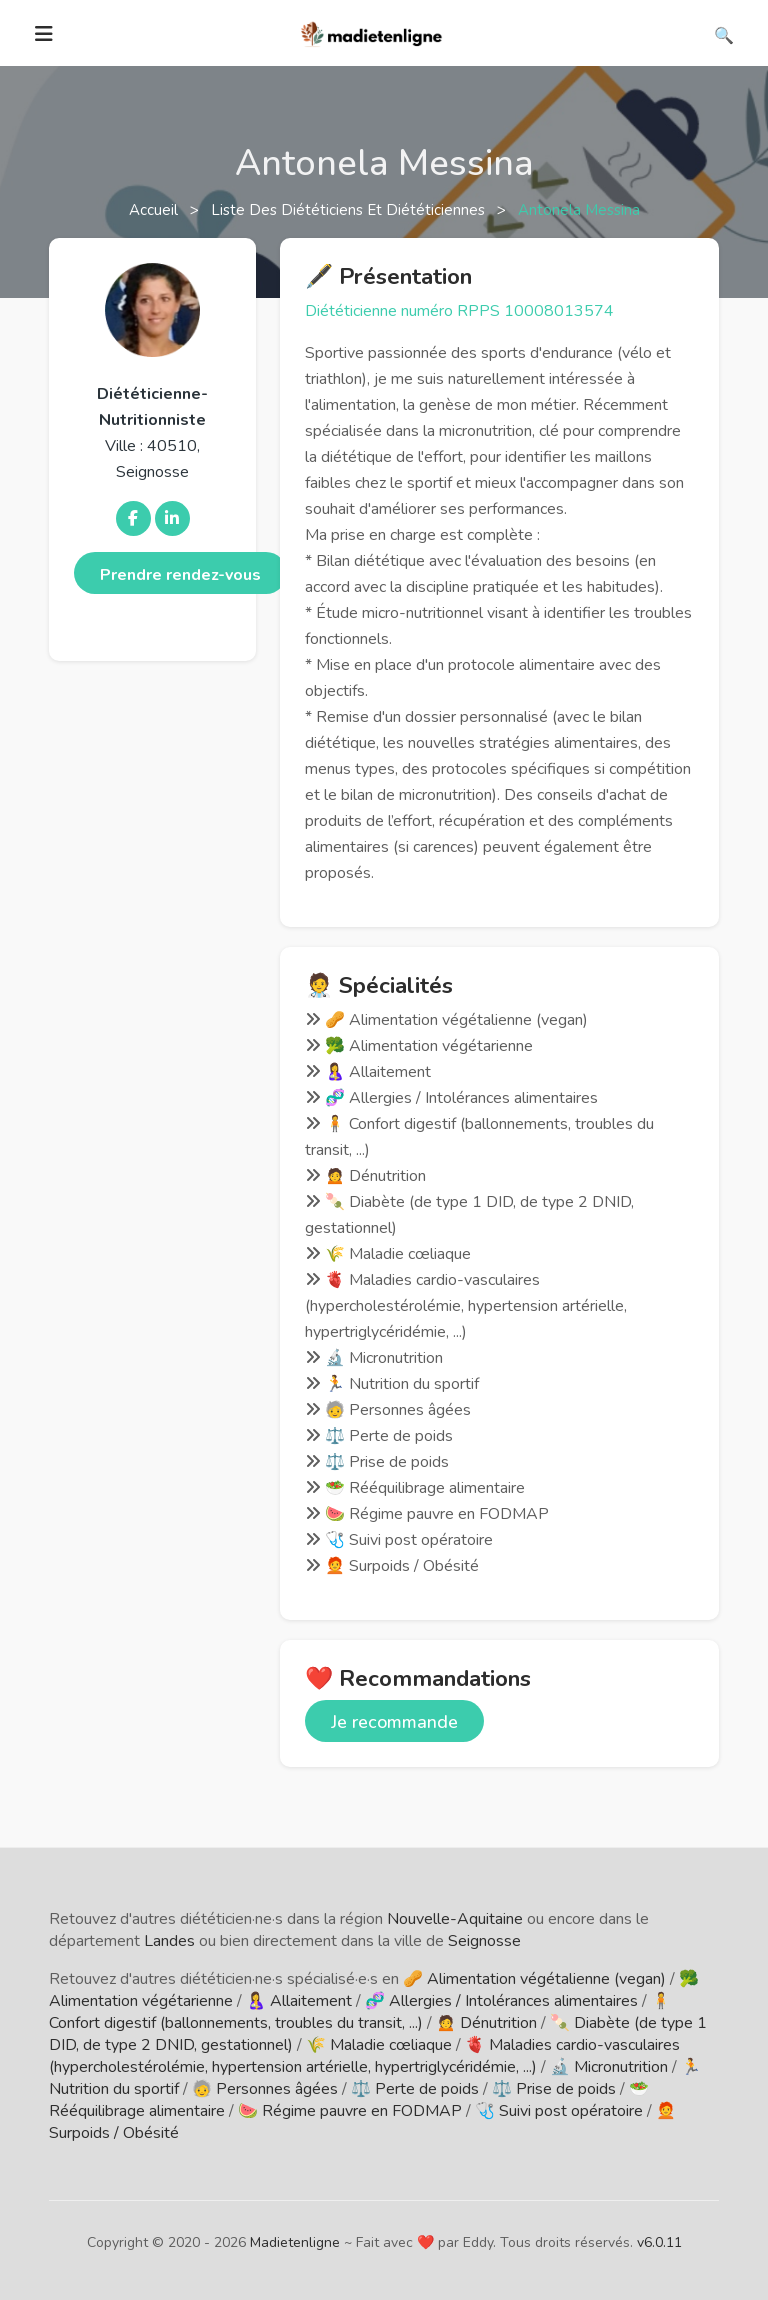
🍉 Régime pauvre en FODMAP (350, 2111)
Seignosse (484, 1941)
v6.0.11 (659, 2242)
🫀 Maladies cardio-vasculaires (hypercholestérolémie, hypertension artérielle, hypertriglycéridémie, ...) (364, 2056)
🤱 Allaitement (299, 2001)
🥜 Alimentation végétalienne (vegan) (534, 1979)
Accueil (155, 210)
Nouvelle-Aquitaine (455, 1919)
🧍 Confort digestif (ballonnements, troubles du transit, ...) (360, 2012)
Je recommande (394, 1722)
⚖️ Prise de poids (554, 2089)
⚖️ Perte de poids (415, 2089)
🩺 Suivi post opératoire (559, 2111)
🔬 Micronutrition (609, 2067)
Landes (169, 1941)
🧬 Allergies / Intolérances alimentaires (501, 2001)
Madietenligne (295, 2242)
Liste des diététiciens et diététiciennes (350, 210)
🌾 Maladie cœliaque (379, 2045)
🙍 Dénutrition (486, 2023)
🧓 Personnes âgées (265, 2089)
